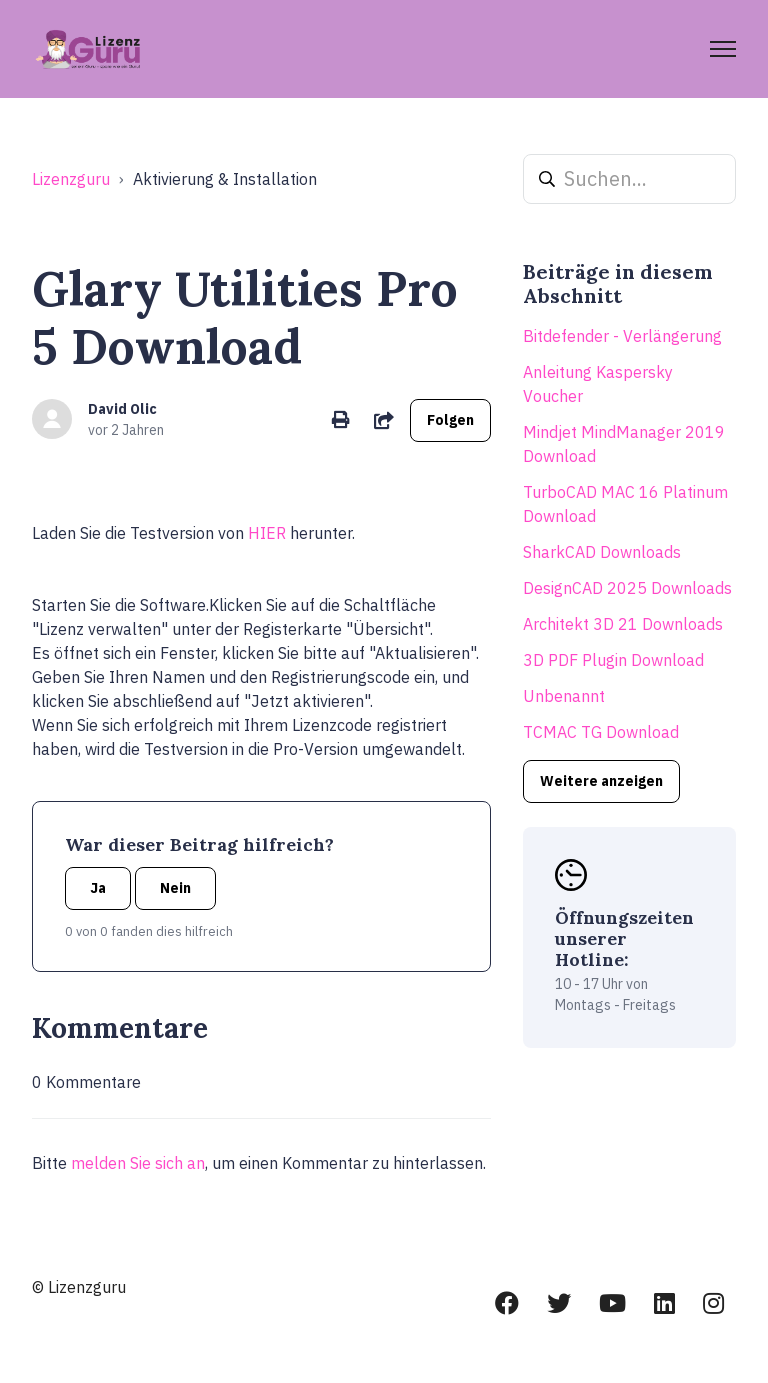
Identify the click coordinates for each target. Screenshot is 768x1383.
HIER (267, 533)
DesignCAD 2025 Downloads (627, 588)
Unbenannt (564, 696)
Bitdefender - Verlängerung (622, 336)
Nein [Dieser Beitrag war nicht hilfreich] (175, 888)
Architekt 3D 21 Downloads (623, 624)
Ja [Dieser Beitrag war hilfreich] (98, 888)
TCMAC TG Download (601, 732)
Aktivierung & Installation (225, 179)
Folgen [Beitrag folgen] (450, 420)
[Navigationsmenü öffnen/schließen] (723, 49)
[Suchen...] (629, 179)
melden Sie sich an (138, 1163)
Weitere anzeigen (601, 781)
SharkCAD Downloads (602, 552)
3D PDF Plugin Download (613, 660)
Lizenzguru (71, 179)
